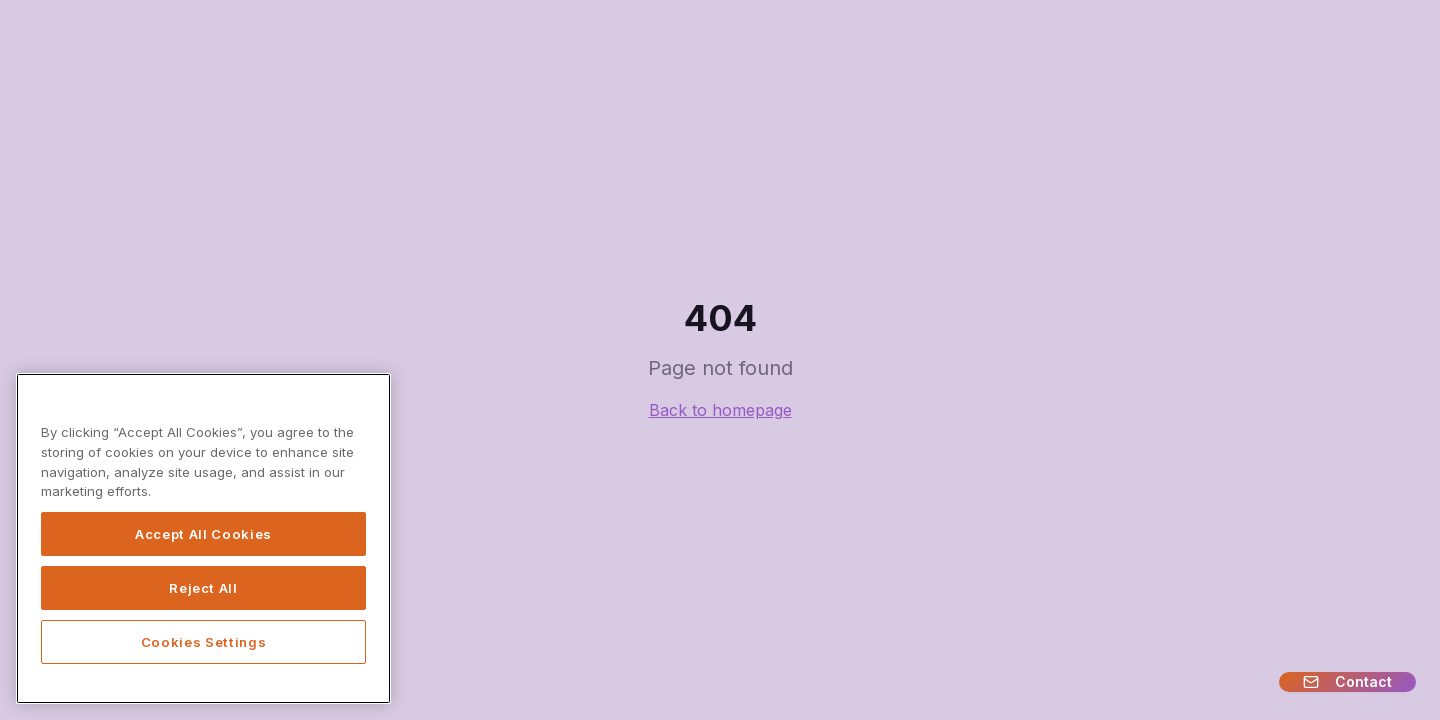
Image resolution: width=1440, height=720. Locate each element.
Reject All (203, 588)
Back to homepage (720, 410)
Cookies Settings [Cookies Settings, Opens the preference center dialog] (204, 642)
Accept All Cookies (203, 534)
